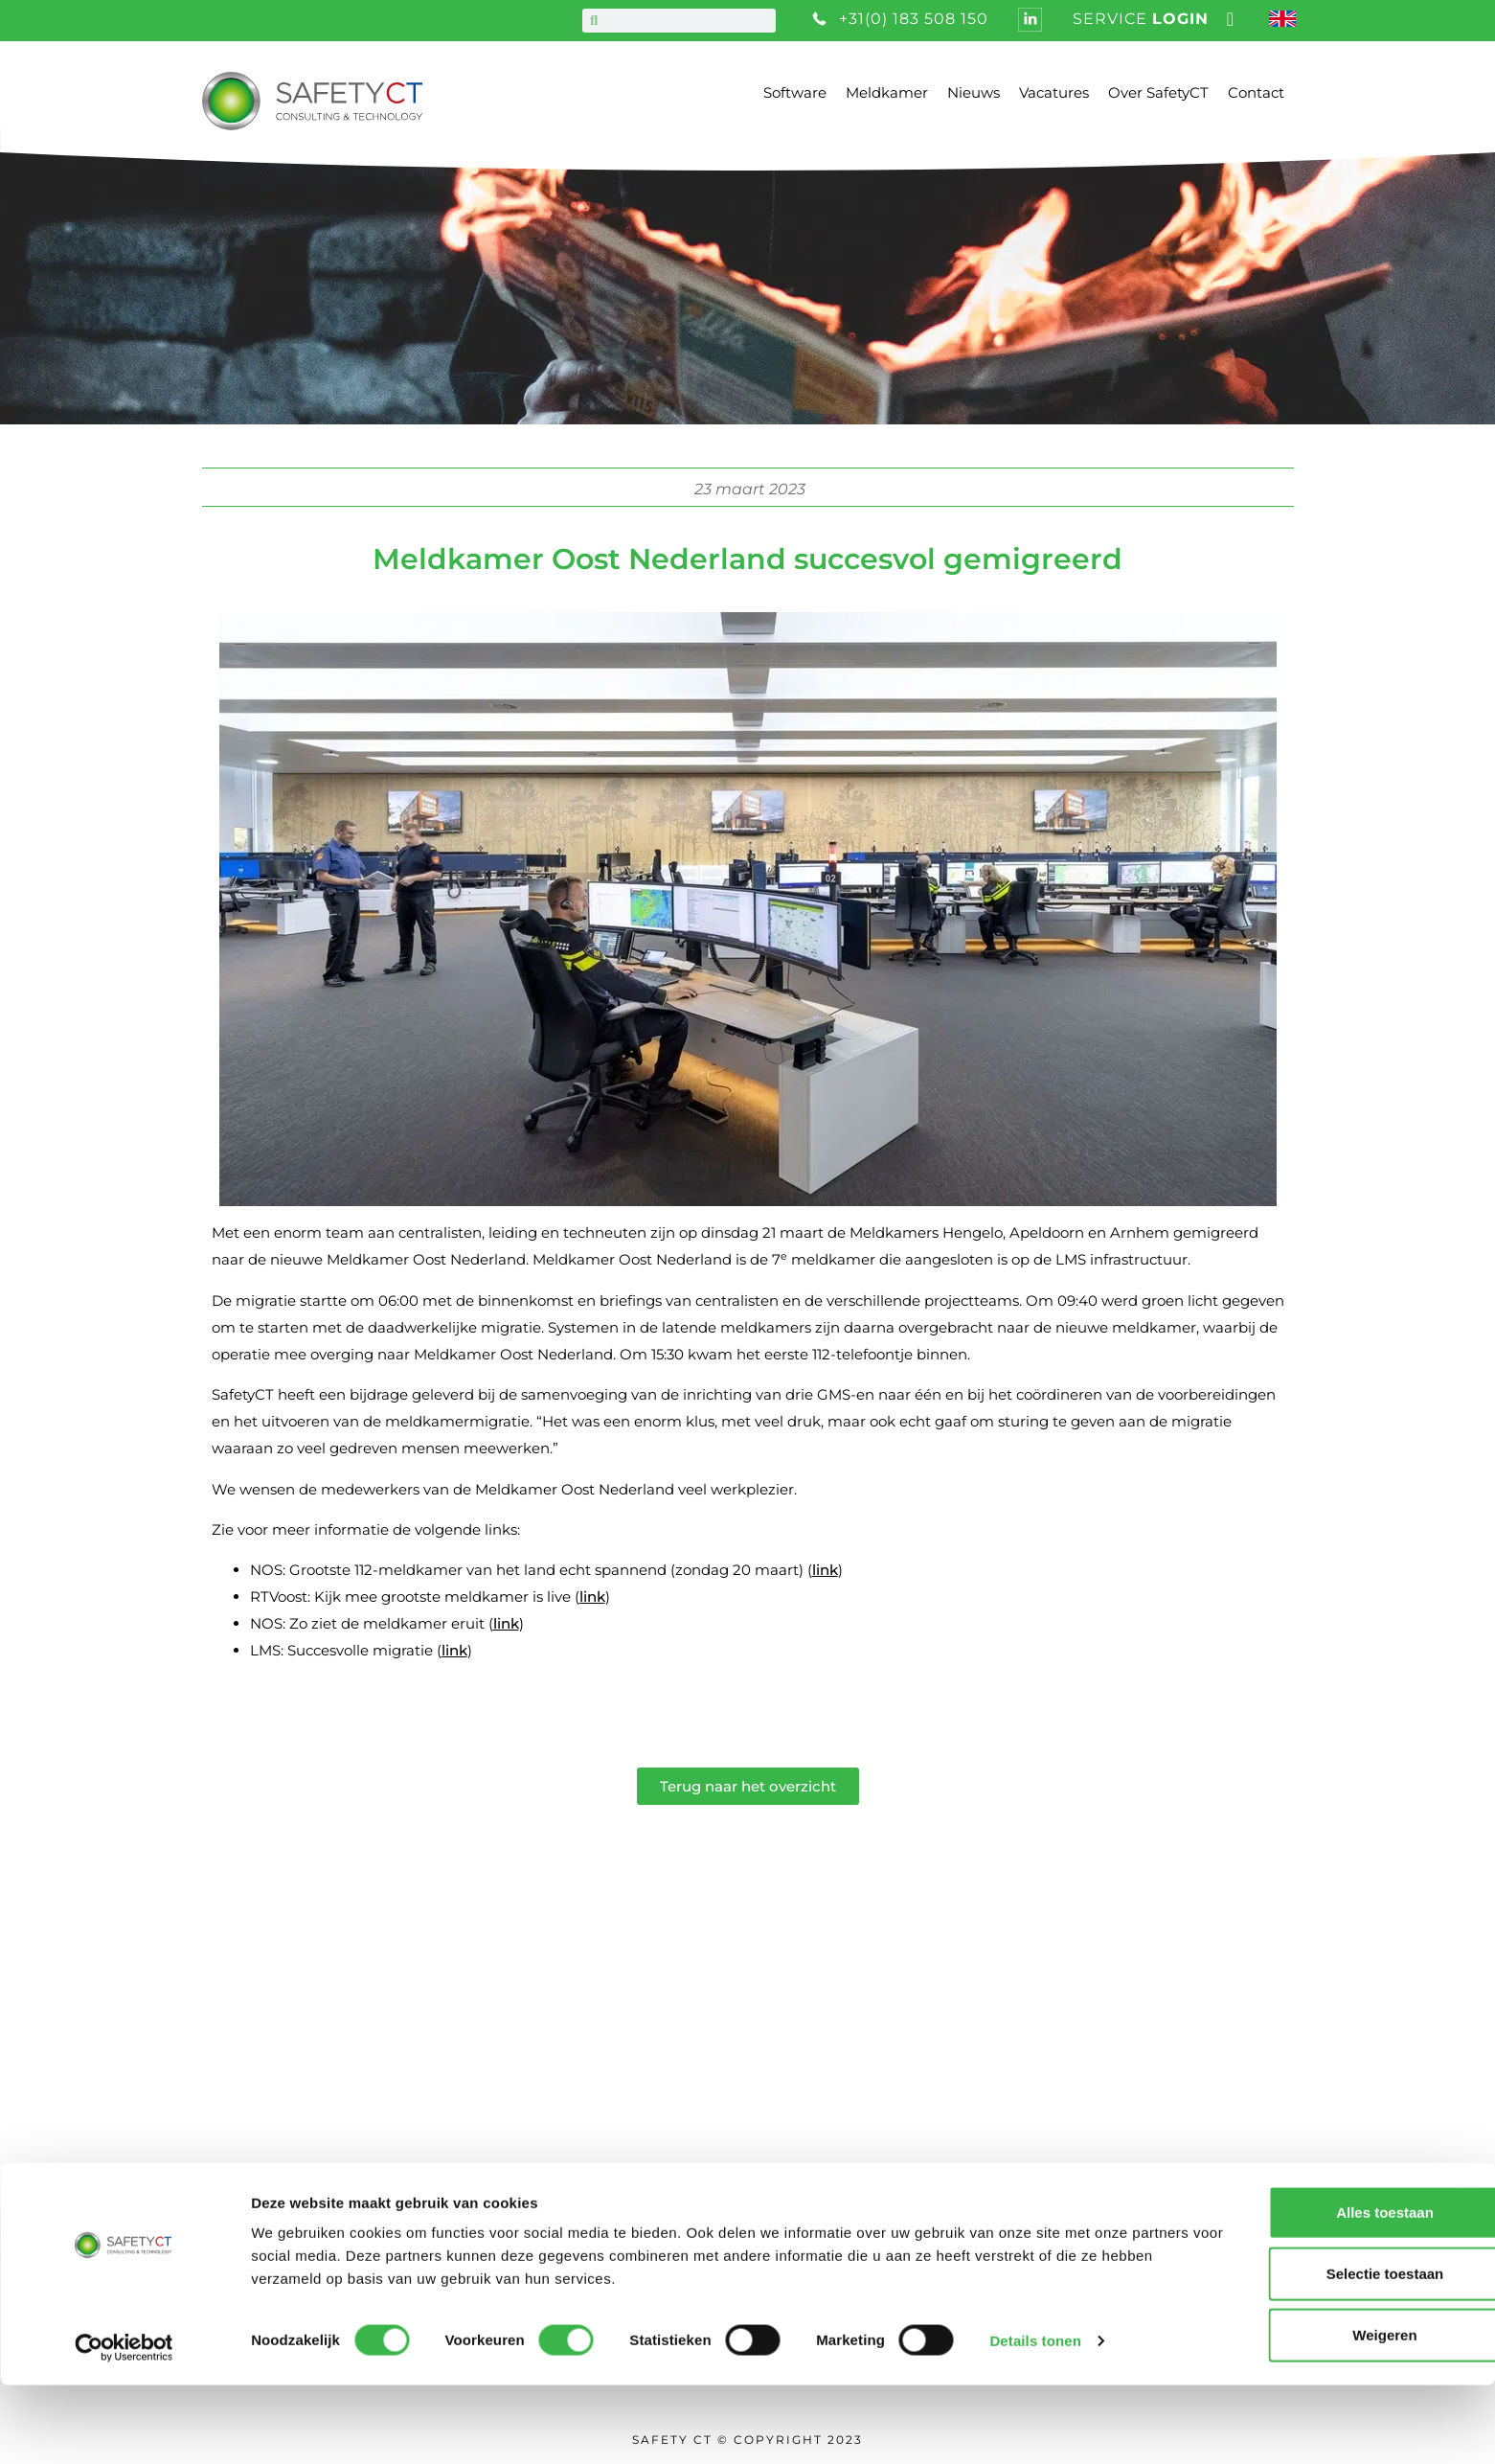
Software (795, 92)
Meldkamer (887, 92)
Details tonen (1034, 2418)
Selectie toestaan (1287, 2352)
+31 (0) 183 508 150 (265, 2125)
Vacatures (1054, 92)
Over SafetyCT (1158, 92)
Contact (1256, 92)
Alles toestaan (1286, 2291)
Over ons (661, 2037)
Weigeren (1286, 2414)
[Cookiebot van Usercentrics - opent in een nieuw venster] (124, 2426)
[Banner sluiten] (1465, 2271)
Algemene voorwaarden (728, 2126)
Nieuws (973, 92)
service (1141, 19)
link (825, 1570)
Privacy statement (700, 2156)
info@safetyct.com (267, 2154)
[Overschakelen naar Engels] (1284, 21)
